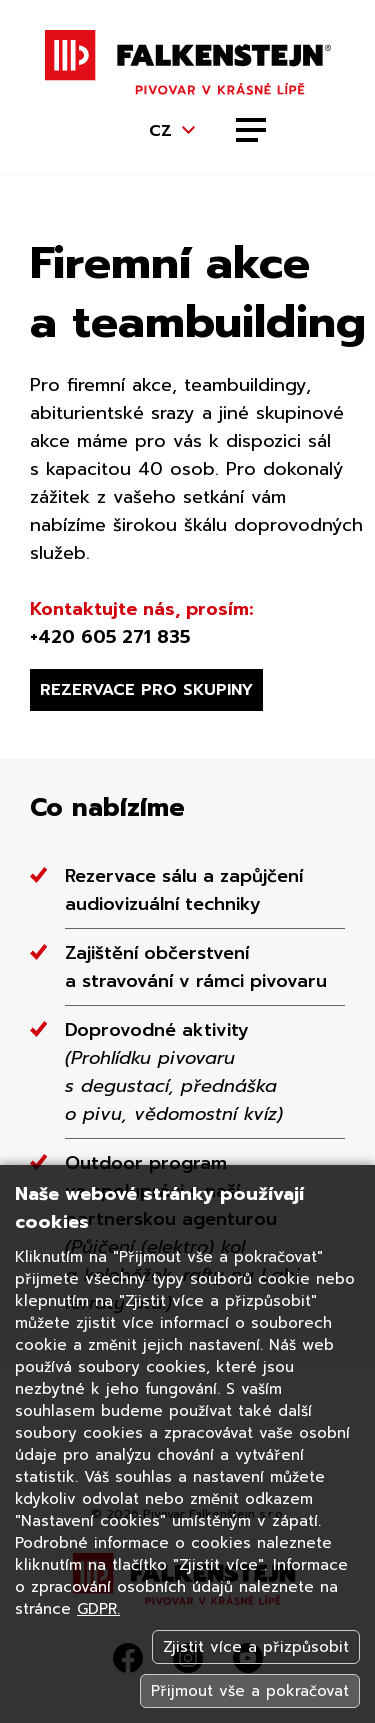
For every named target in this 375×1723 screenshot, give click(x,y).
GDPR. (98, 1609)
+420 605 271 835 (110, 637)
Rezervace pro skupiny (146, 690)
